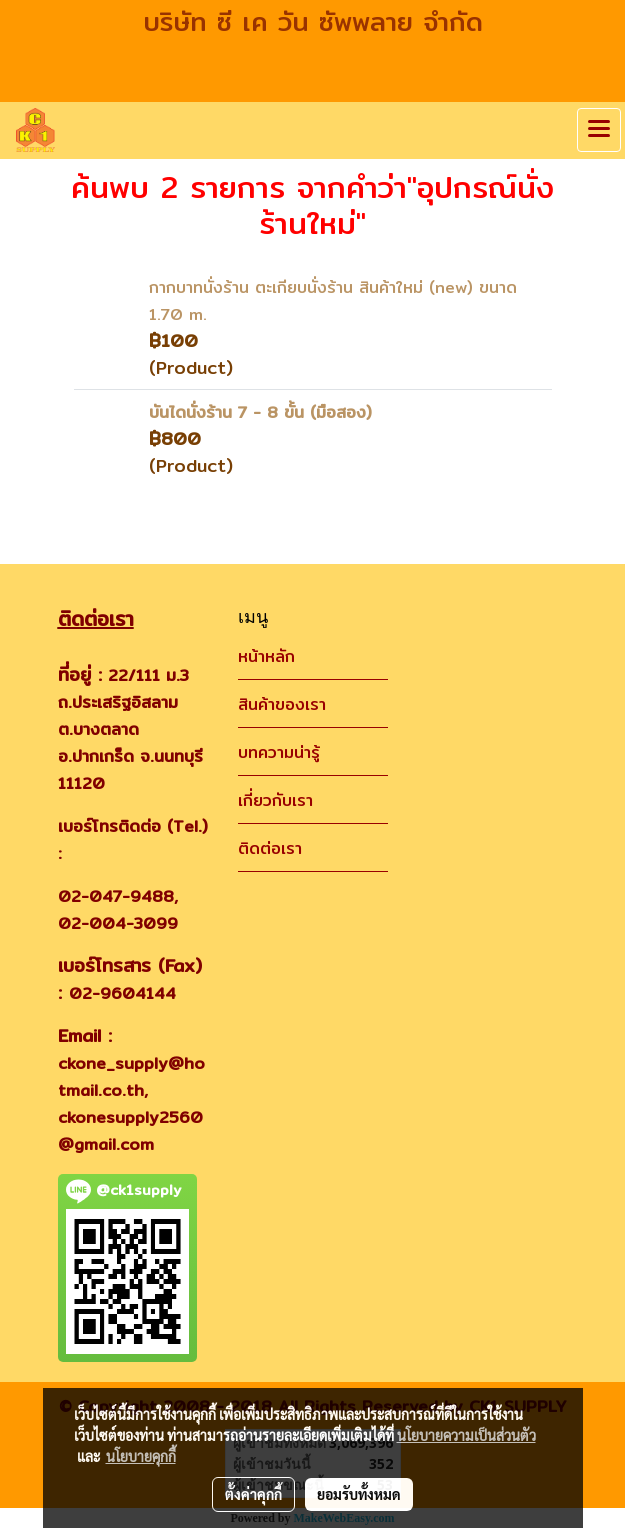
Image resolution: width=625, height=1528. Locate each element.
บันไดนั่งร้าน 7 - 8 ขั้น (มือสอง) (260, 412)
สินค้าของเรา (282, 704)
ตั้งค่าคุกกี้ (253, 1494)
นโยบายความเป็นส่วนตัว (466, 1435)
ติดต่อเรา (270, 848)
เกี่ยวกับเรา (275, 800)
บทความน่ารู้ (279, 752)
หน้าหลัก (266, 656)
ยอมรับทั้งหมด (359, 1494)
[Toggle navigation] (599, 130)
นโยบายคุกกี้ (141, 1456)
